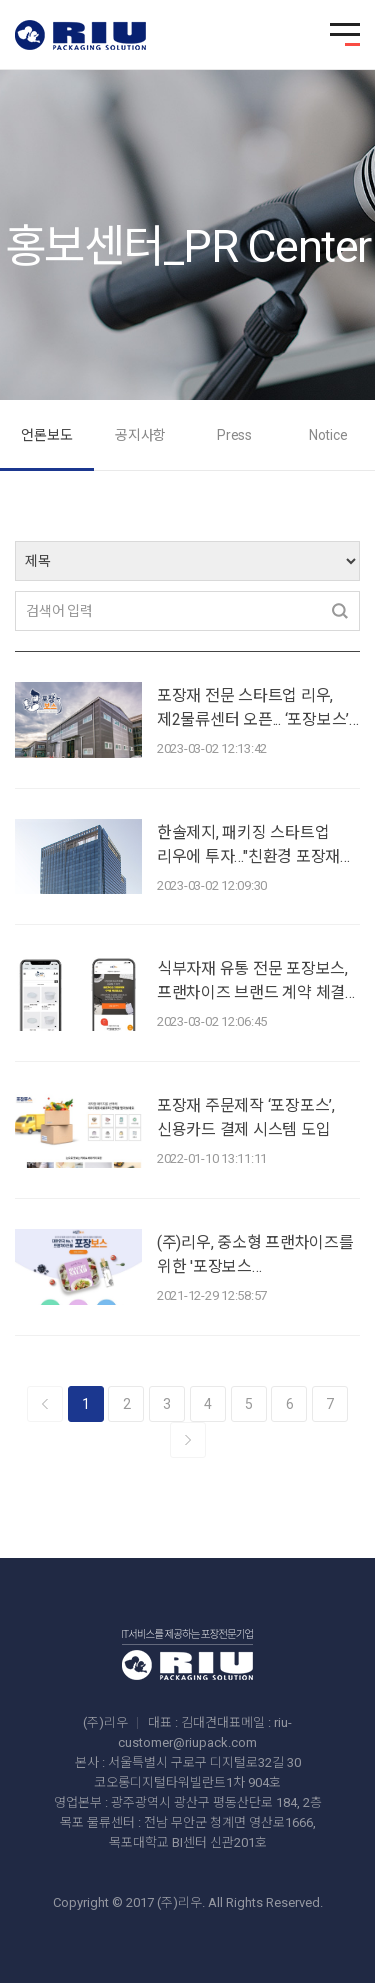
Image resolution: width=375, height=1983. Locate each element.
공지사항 (140, 435)
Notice (328, 435)
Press (234, 435)
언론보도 (46, 435)
